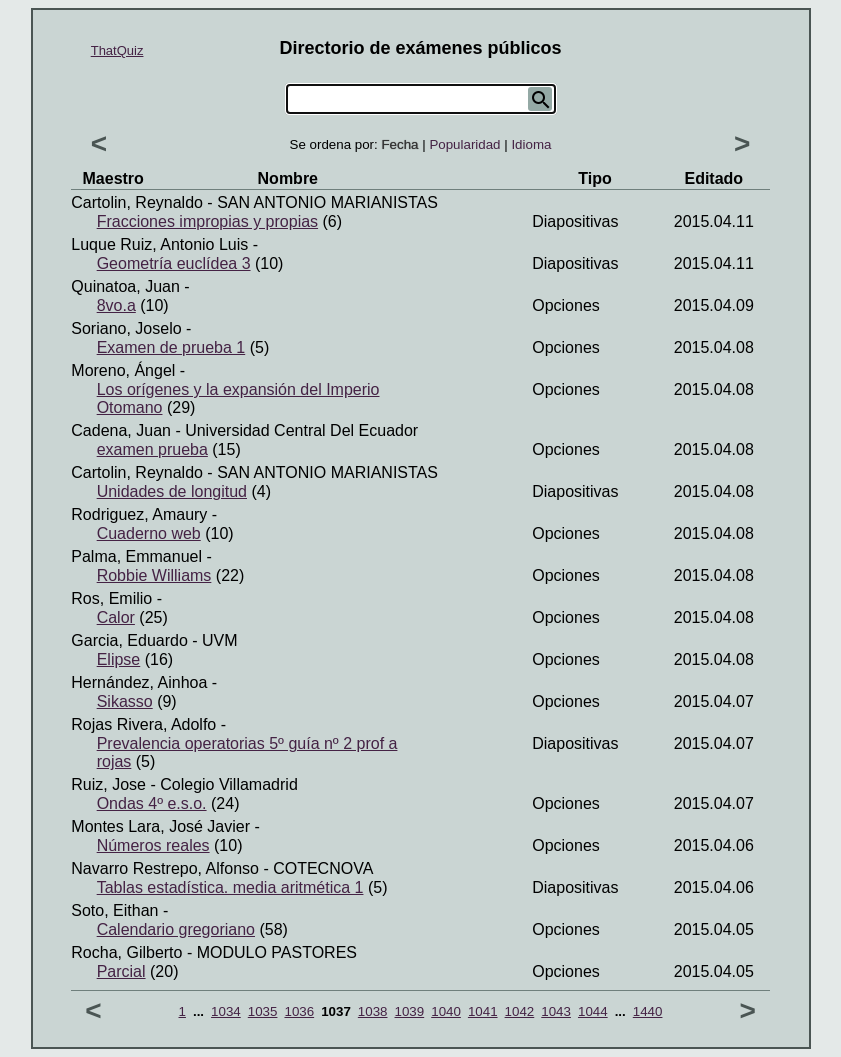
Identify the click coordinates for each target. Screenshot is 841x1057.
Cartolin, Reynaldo (137, 202)
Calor (116, 617)
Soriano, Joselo (126, 328)
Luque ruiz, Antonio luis (159, 244)
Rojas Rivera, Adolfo (143, 724)
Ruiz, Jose (108, 784)
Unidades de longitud (172, 491)
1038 (373, 1011)
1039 (410, 1011)
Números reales (153, 845)
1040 (446, 1011)
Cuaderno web (149, 533)
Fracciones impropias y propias (207, 221)
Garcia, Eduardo (129, 640)
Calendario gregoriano (176, 929)
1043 (556, 1011)
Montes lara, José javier (160, 826)
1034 (226, 1011)
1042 (520, 1011)
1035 (263, 1011)
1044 (593, 1011)
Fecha (399, 144)
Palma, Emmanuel (136, 556)
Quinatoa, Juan (125, 286)
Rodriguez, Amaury (139, 514)
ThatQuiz (117, 50)
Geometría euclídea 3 (174, 263)
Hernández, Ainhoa (139, 682)
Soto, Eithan (114, 910)
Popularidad (464, 144)
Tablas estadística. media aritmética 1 (230, 887)
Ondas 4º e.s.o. (152, 803)
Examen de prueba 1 (171, 347)
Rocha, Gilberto (126, 952)
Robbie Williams (154, 575)
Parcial (121, 971)
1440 (648, 1011)
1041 (483, 1011)
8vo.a (116, 305)
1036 (299, 1011)
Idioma (531, 144)
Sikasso (125, 701)
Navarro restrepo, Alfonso (165, 868)
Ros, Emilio (111, 598)
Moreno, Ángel (123, 370)
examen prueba (152, 449)
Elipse (119, 659)
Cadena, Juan (121, 430)
